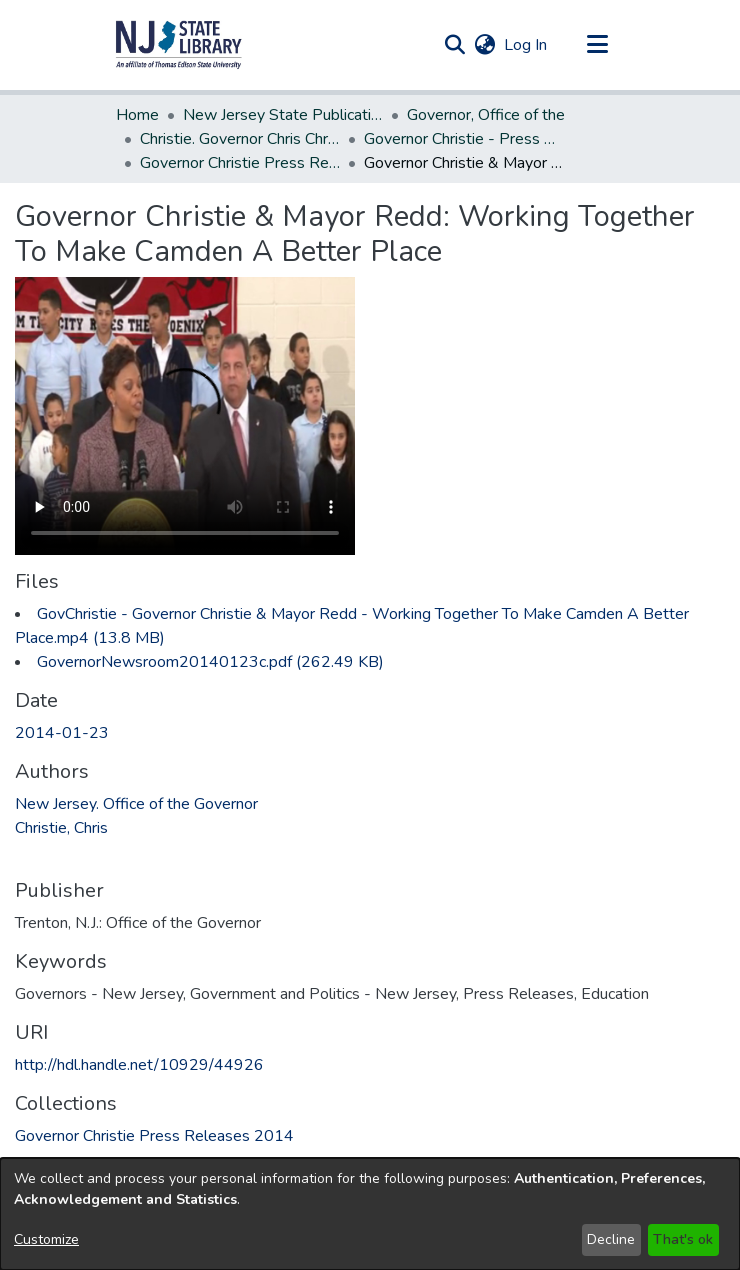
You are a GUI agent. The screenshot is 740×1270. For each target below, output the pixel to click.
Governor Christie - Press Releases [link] (464, 139)
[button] (179, 45)
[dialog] (370, 1214)
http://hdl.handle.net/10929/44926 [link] (139, 1065)
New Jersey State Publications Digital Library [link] (283, 115)
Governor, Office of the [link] (486, 115)
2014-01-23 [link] (62, 733)
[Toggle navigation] (597, 45)
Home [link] (137, 115)
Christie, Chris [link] (61, 828)
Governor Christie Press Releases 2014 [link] (240, 163)
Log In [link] (526, 45)
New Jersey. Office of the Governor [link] (136, 804)
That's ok (683, 1239)
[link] (210, 662)
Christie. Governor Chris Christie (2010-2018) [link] (240, 139)
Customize (46, 1239)
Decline (611, 1239)
